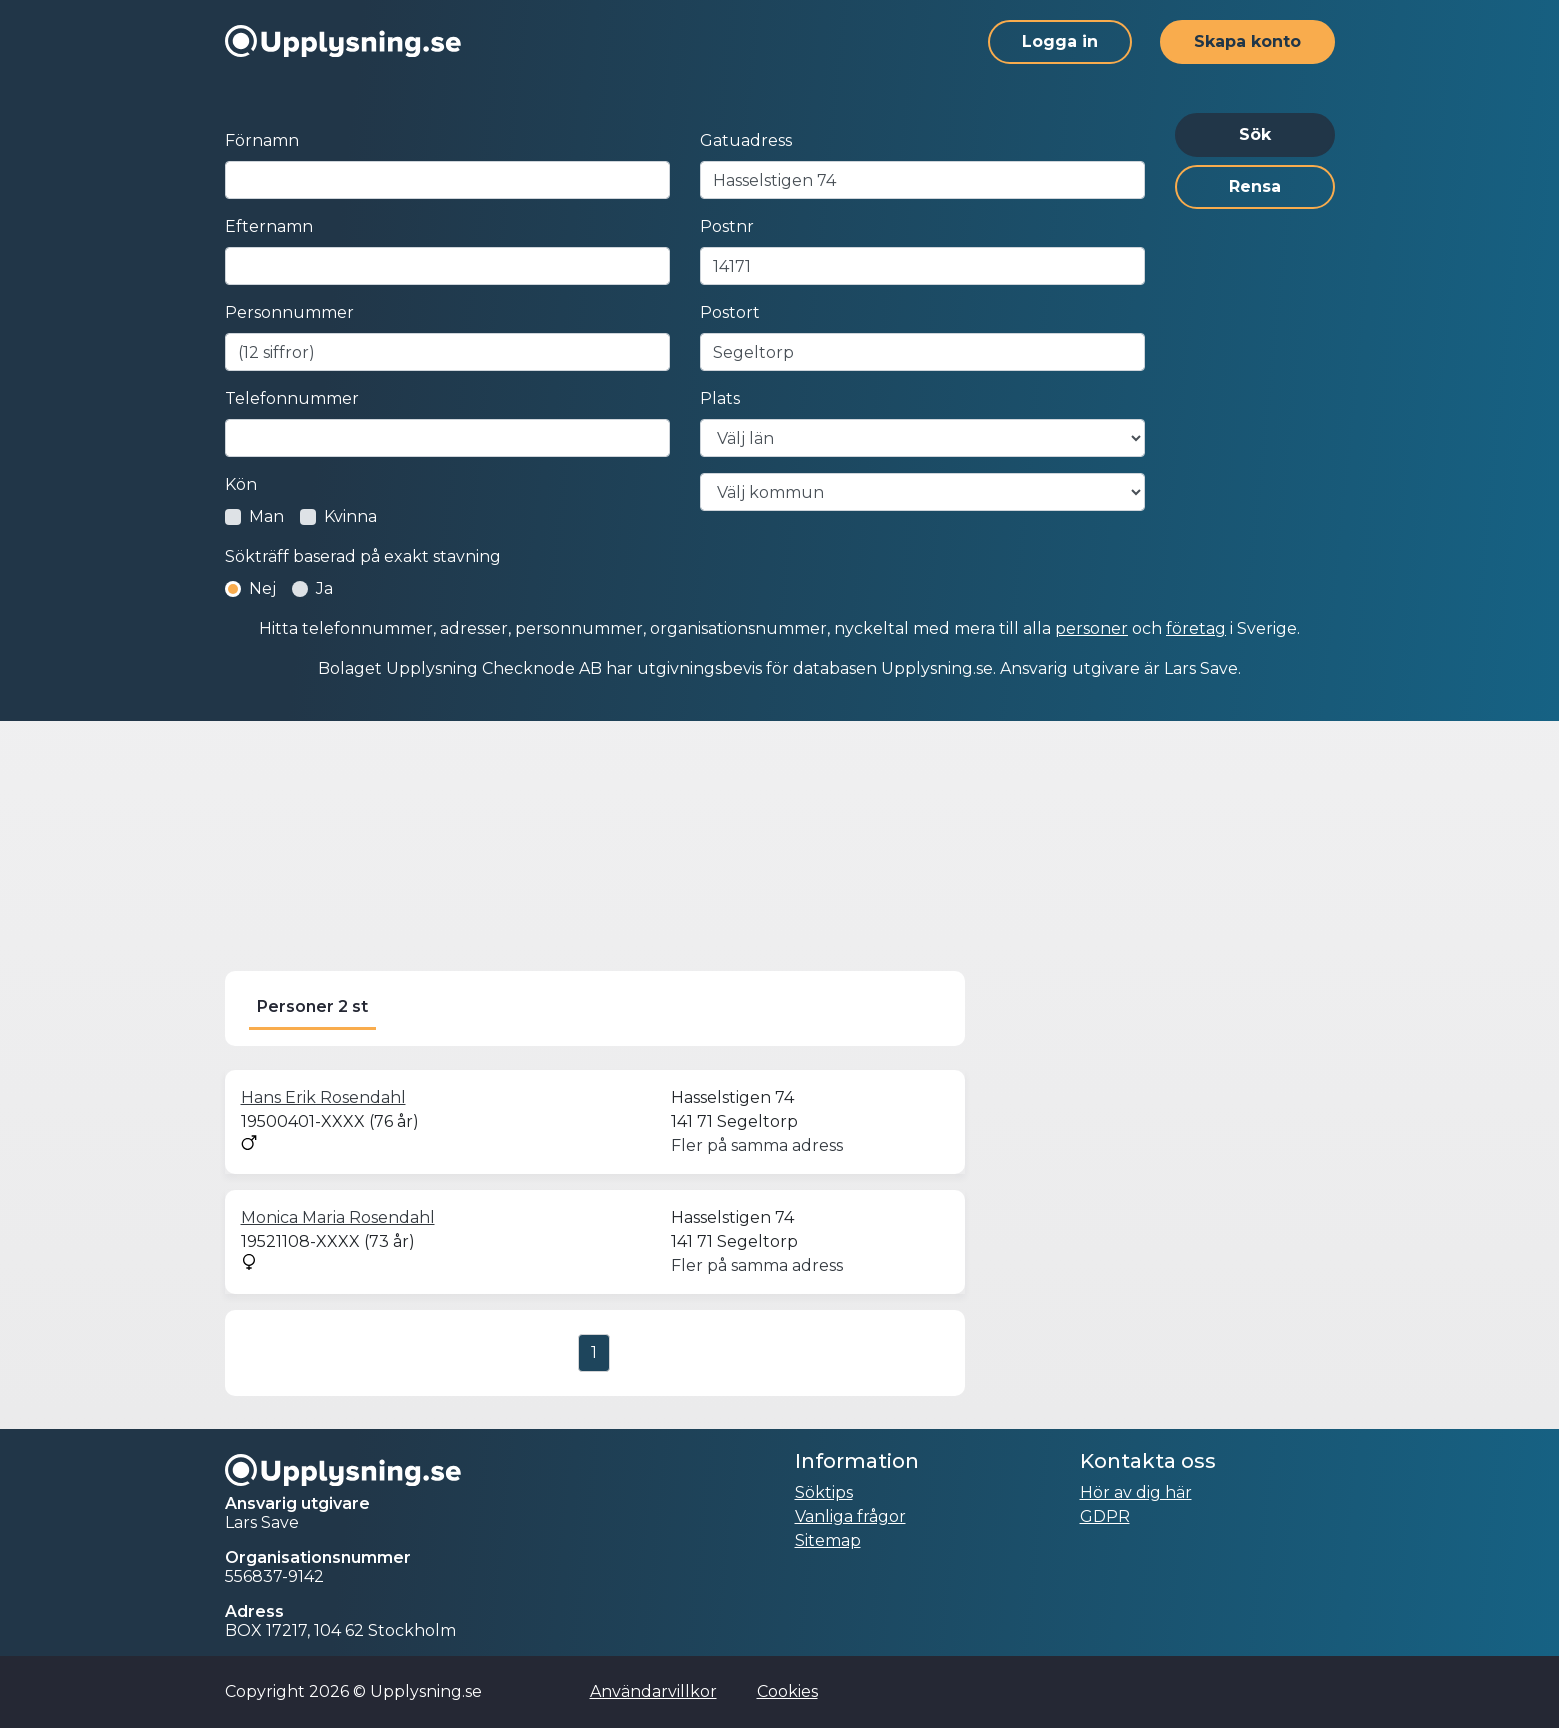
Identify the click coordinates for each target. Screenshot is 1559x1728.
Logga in (1060, 41)
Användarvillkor (653, 1691)
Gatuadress (746, 140)
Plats (720, 398)
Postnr (727, 226)
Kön (241, 484)
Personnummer (289, 312)
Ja (324, 588)
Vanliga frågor (850, 1516)
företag (1196, 628)
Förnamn (262, 140)
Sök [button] (1255, 134)
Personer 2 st (312, 1006)
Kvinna (350, 516)
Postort (730, 312)
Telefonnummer (292, 398)
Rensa (1255, 186)
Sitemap (828, 1540)
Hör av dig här (1136, 1492)
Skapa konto (1247, 41)
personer (1091, 628)
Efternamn (269, 226)
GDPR (1105, 1516)
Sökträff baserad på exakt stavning (363, 556)
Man (266, 516)
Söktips (824, 1492)
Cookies (787, 1691)
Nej (262, 588)
